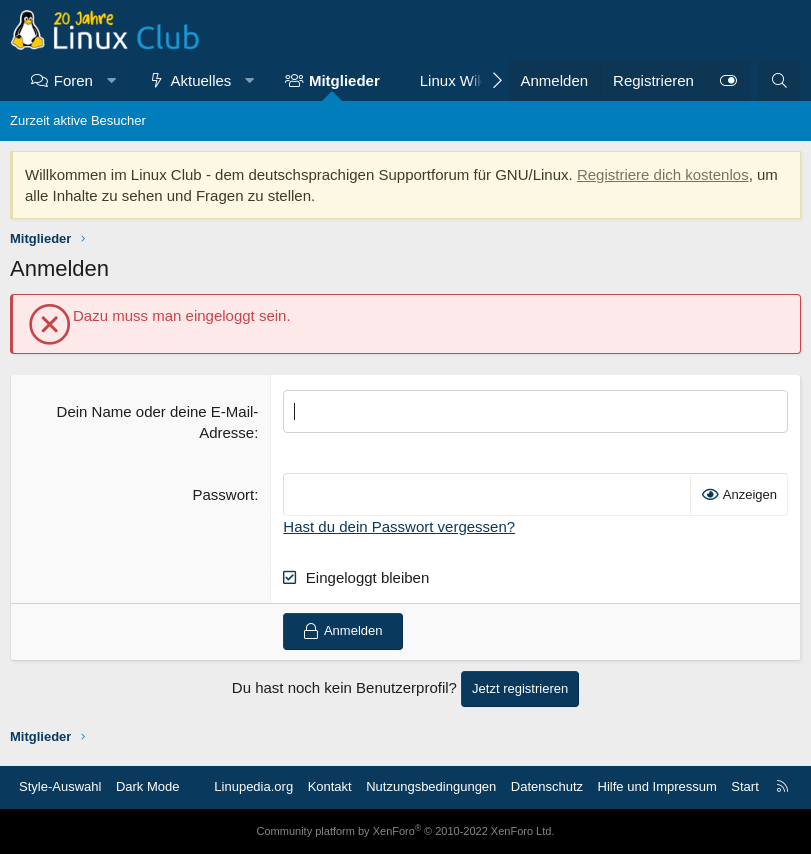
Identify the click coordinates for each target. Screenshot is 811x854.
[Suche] (779, 80)
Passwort (224, 494)
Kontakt (330, 786)
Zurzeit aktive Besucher (78, 120)
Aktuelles (201, 80)
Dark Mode (148, 786)
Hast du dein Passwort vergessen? (399, 526)
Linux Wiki (454, 80)
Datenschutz (547, 786)
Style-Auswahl (60, 786)
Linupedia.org (253, 786)
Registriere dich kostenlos (663, 174)
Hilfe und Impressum (657, 786)
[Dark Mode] (728, 80)
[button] (110, 80)
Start (744, 786)
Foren (73, 80)
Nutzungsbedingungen (431, 786)
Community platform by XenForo (406, 831)
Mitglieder (344, 80)
